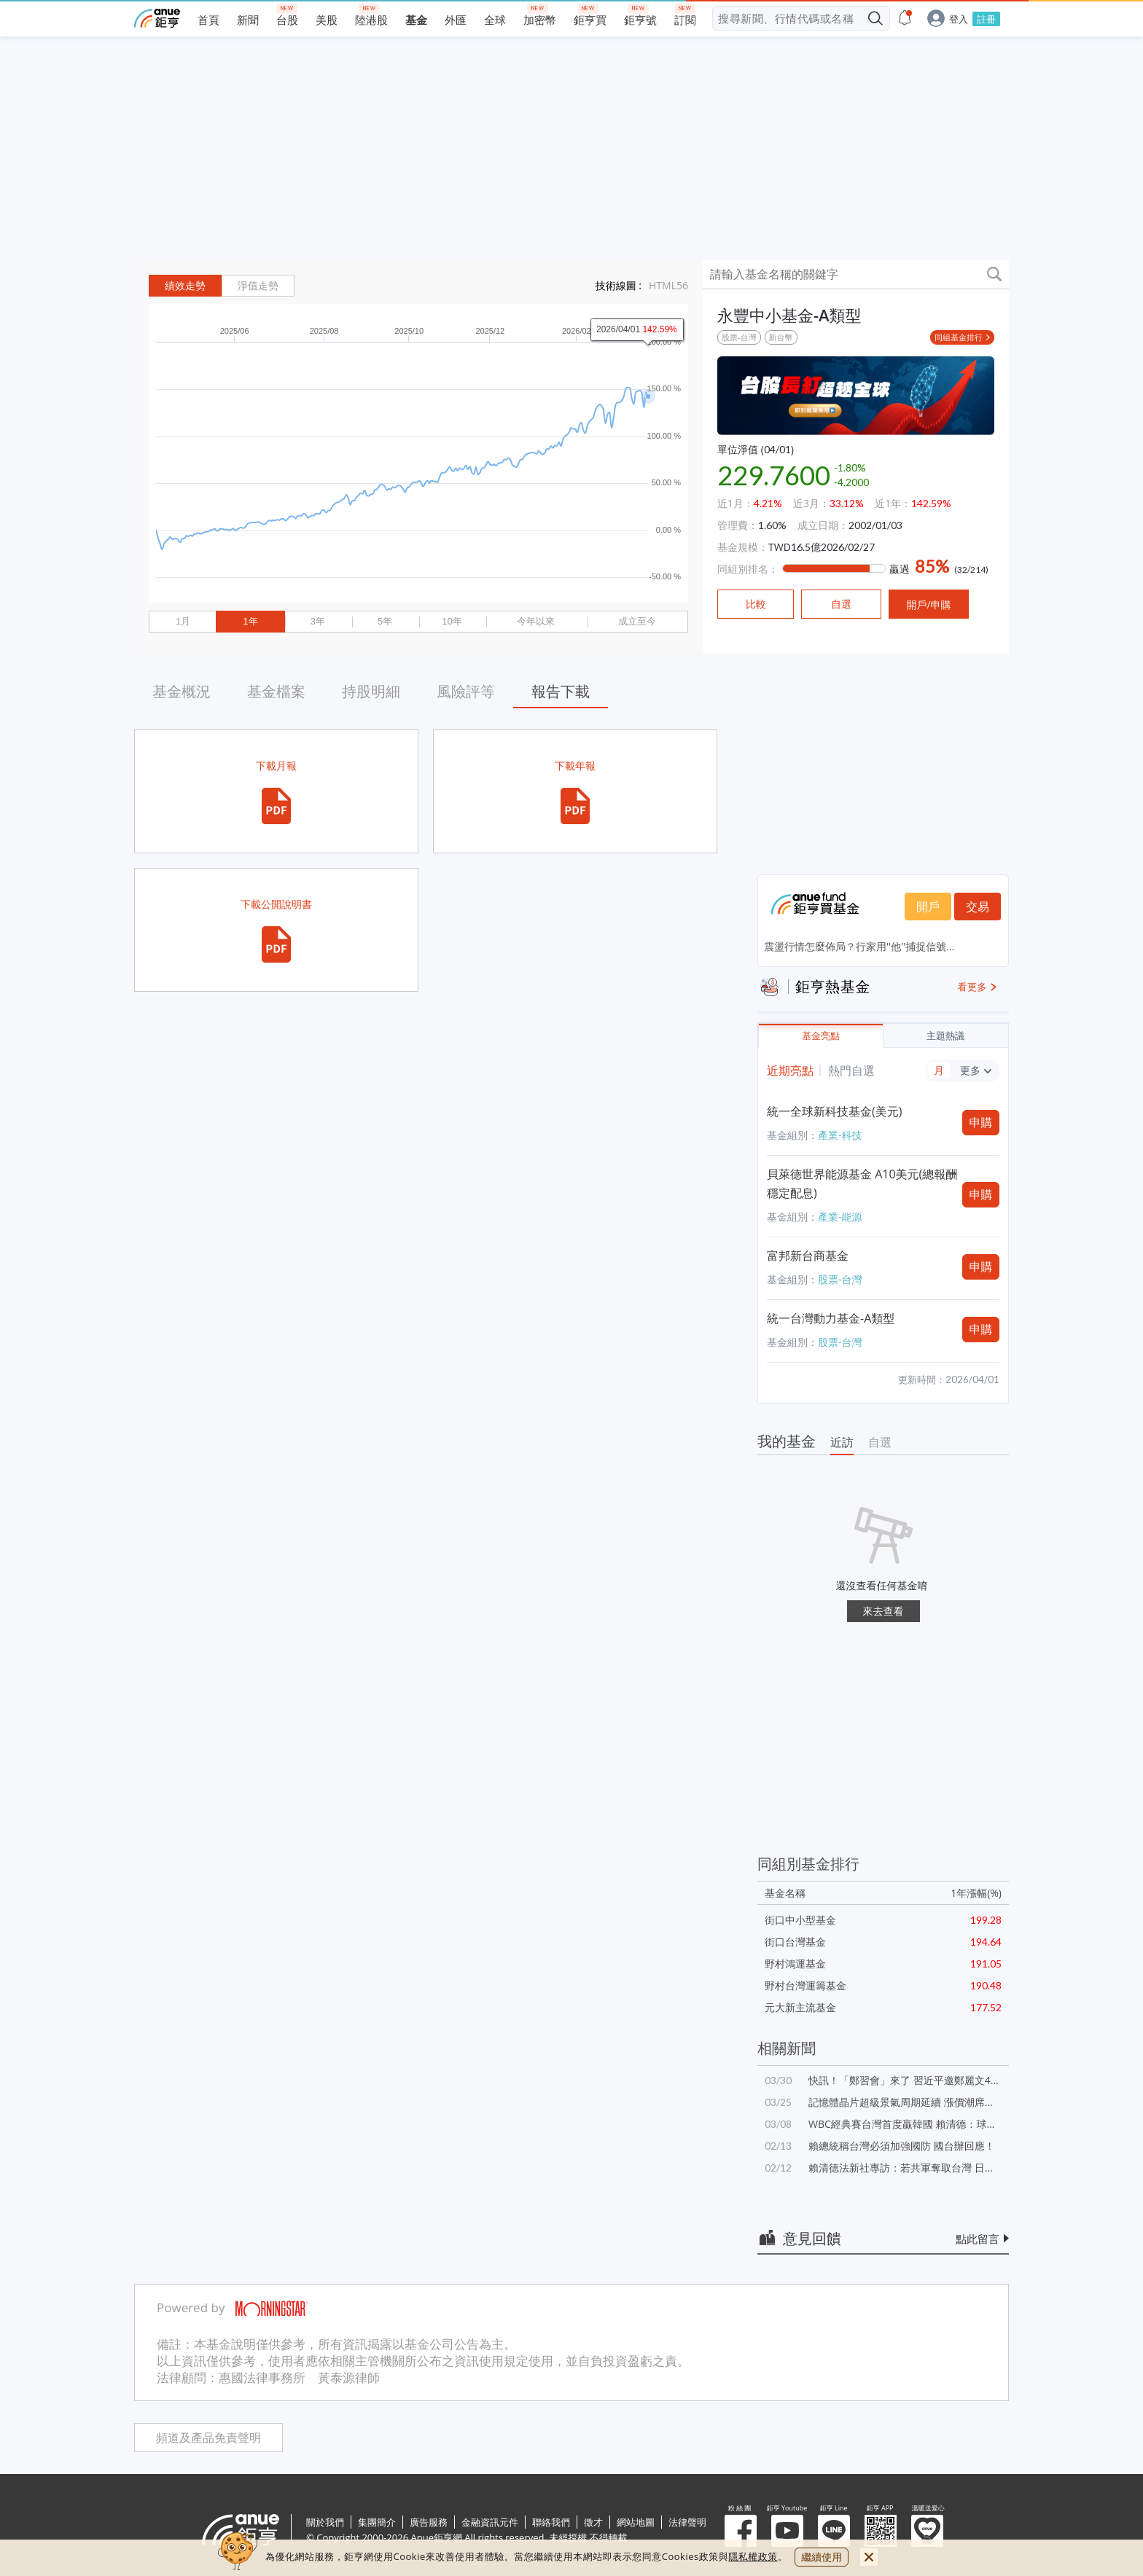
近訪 (842, 1442)
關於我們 (325, 2522)
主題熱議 (945, 1035)
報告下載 (560, 691)
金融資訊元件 (489, 2522)
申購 (981, 1122)
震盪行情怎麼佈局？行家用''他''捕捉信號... (859, 946)
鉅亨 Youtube (787, 2531)
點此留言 (977, 2238)
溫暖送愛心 (927, 2531)
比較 (756, 604)
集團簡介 (377, 2522)
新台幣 (781, 337)
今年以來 (536, 621)
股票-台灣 (739, 337)
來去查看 (883, 1611)
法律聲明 (687, 2522)
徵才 (593, 2522)
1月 (183, 621)
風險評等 (466, 691)
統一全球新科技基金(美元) (834, 1111)
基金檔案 (276, 691)
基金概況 (181, 691)
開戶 (928, 907)
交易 (977, 907)
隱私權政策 (753, 2556)
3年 (317, 621)
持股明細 (371, 691)
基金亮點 (821, 1035)
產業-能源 (840, 1217)
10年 (452, 621)
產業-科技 (840, 1135)
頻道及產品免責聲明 (208, 2438)
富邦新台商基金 (808, 1256)
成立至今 (637, 621)
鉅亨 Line (834, 2531)
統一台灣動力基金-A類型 (830, 1318)
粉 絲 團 (741, 2531)
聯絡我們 (551, 2522)
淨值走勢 (258, 285)
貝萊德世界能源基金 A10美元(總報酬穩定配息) (862, 1183)
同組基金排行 (959, 337)
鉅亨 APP (881, 2531)
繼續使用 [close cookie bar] (821, 2557)
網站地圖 (636, 2522)
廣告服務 (429, 2522)
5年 (385, 621)
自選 (880, 1442)
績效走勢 (185, 285)
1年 (250, 621)
